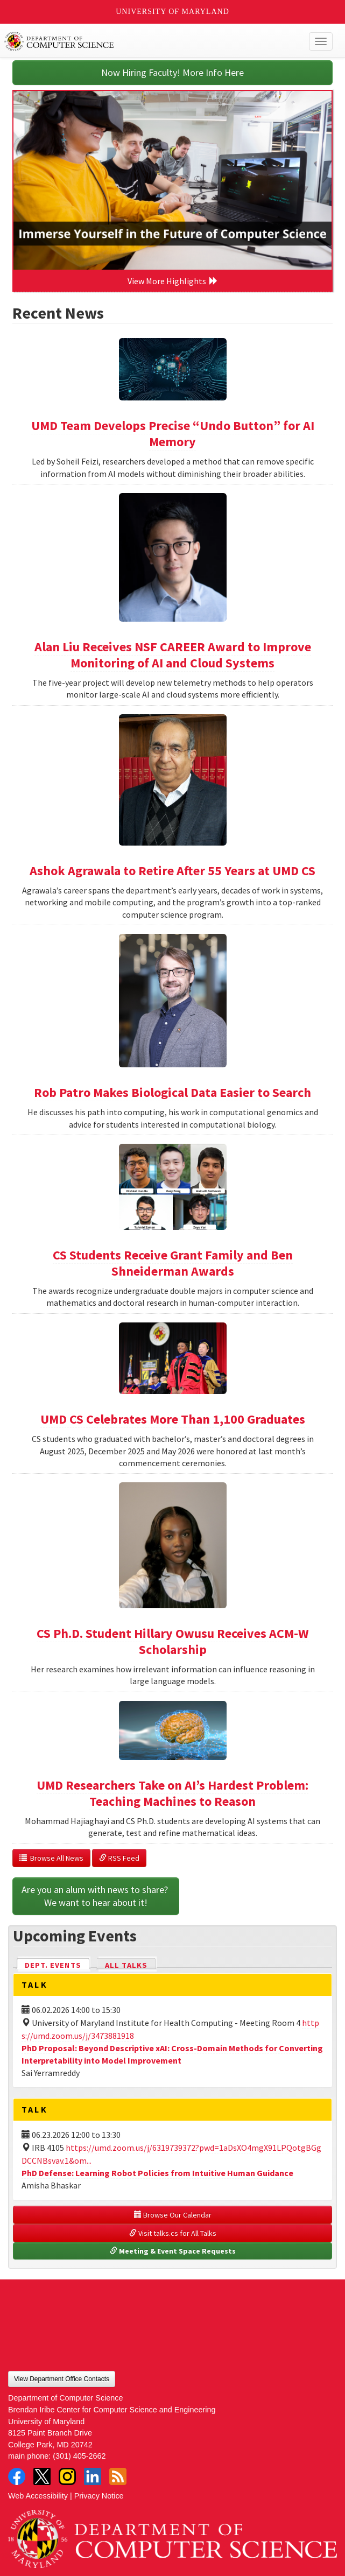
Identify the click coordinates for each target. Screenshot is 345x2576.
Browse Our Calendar (173, 2215)
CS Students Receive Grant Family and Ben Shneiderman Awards (173, 1263)
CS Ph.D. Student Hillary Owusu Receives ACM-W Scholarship (173, 1641)
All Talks (126, 1965)
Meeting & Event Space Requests (173, 2251)
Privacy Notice (99, 2495)
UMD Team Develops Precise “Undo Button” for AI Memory (172, 433)
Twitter (42, 2476)
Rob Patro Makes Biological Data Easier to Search (172, 1092)
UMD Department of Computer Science (138, 41)
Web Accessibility (38, 2495)
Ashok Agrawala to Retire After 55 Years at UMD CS (172, 870)
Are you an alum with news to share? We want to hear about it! (96, 1896)
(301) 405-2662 (79, 2456)
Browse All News (51, 1858)
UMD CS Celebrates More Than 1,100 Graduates (172, 1419)
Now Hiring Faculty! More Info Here (172, 72)
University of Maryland (172, 12)
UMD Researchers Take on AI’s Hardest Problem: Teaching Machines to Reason (172, 1793)
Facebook (16, 2476)
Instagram (67, 2476)
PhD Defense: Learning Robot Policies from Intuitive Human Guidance (157, 2172)
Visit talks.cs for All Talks (172, 2233)
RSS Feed (119, 1858)
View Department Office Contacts (61, 2379)
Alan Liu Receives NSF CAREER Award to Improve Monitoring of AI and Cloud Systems (172, 654)
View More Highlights (173, 281)
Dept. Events (57, 1964)
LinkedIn (92, 2476)
